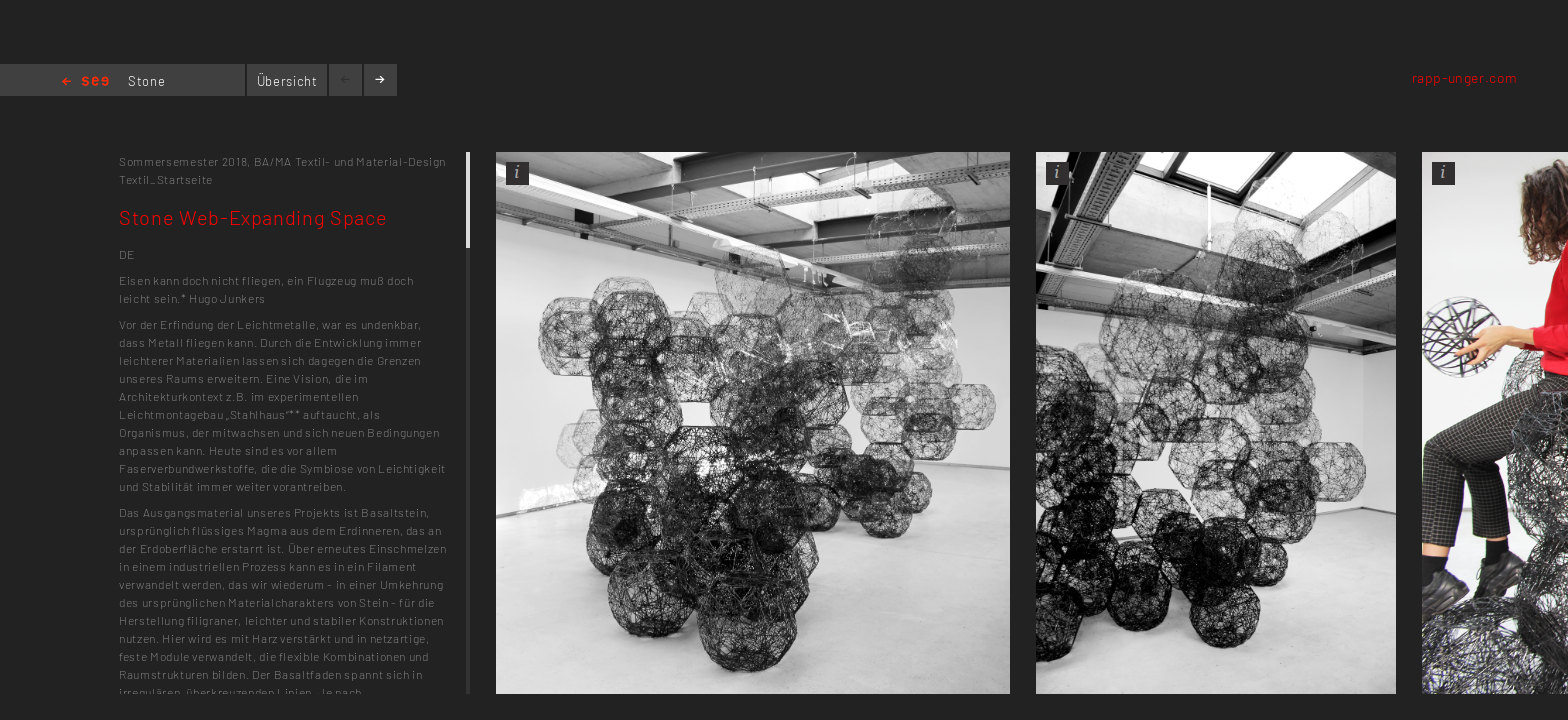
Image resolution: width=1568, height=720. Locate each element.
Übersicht (287, 81)
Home (85, 82)
